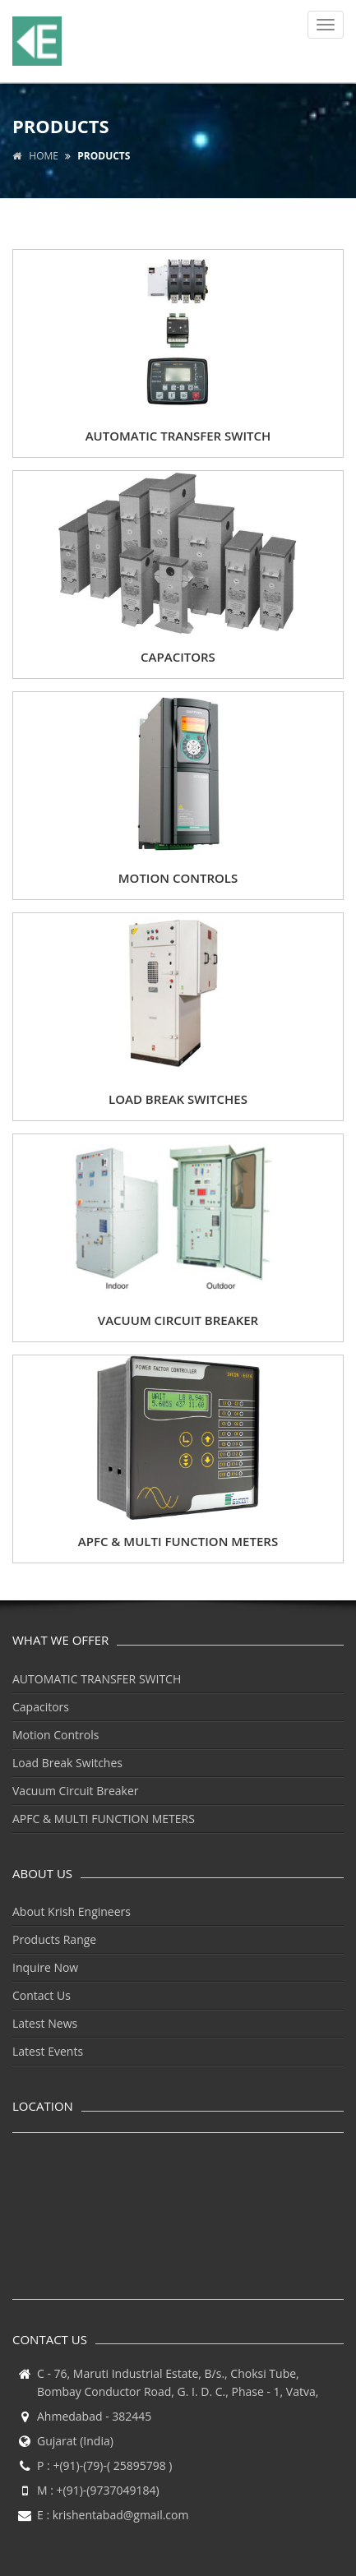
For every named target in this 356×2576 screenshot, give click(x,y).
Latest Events (47, 2051)
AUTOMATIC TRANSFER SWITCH (96, 1679)
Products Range (54, 1939)
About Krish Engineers (71, 1911)
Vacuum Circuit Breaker (75, 1790)
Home (35, 156)
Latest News (44, 2023)
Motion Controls (55, 1735)
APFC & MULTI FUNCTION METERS (103, 1818)
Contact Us (41, 1995)
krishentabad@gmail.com (121, 2515)
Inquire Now (45, 1967)
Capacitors (40, 1707)
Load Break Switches (67, 1762)
